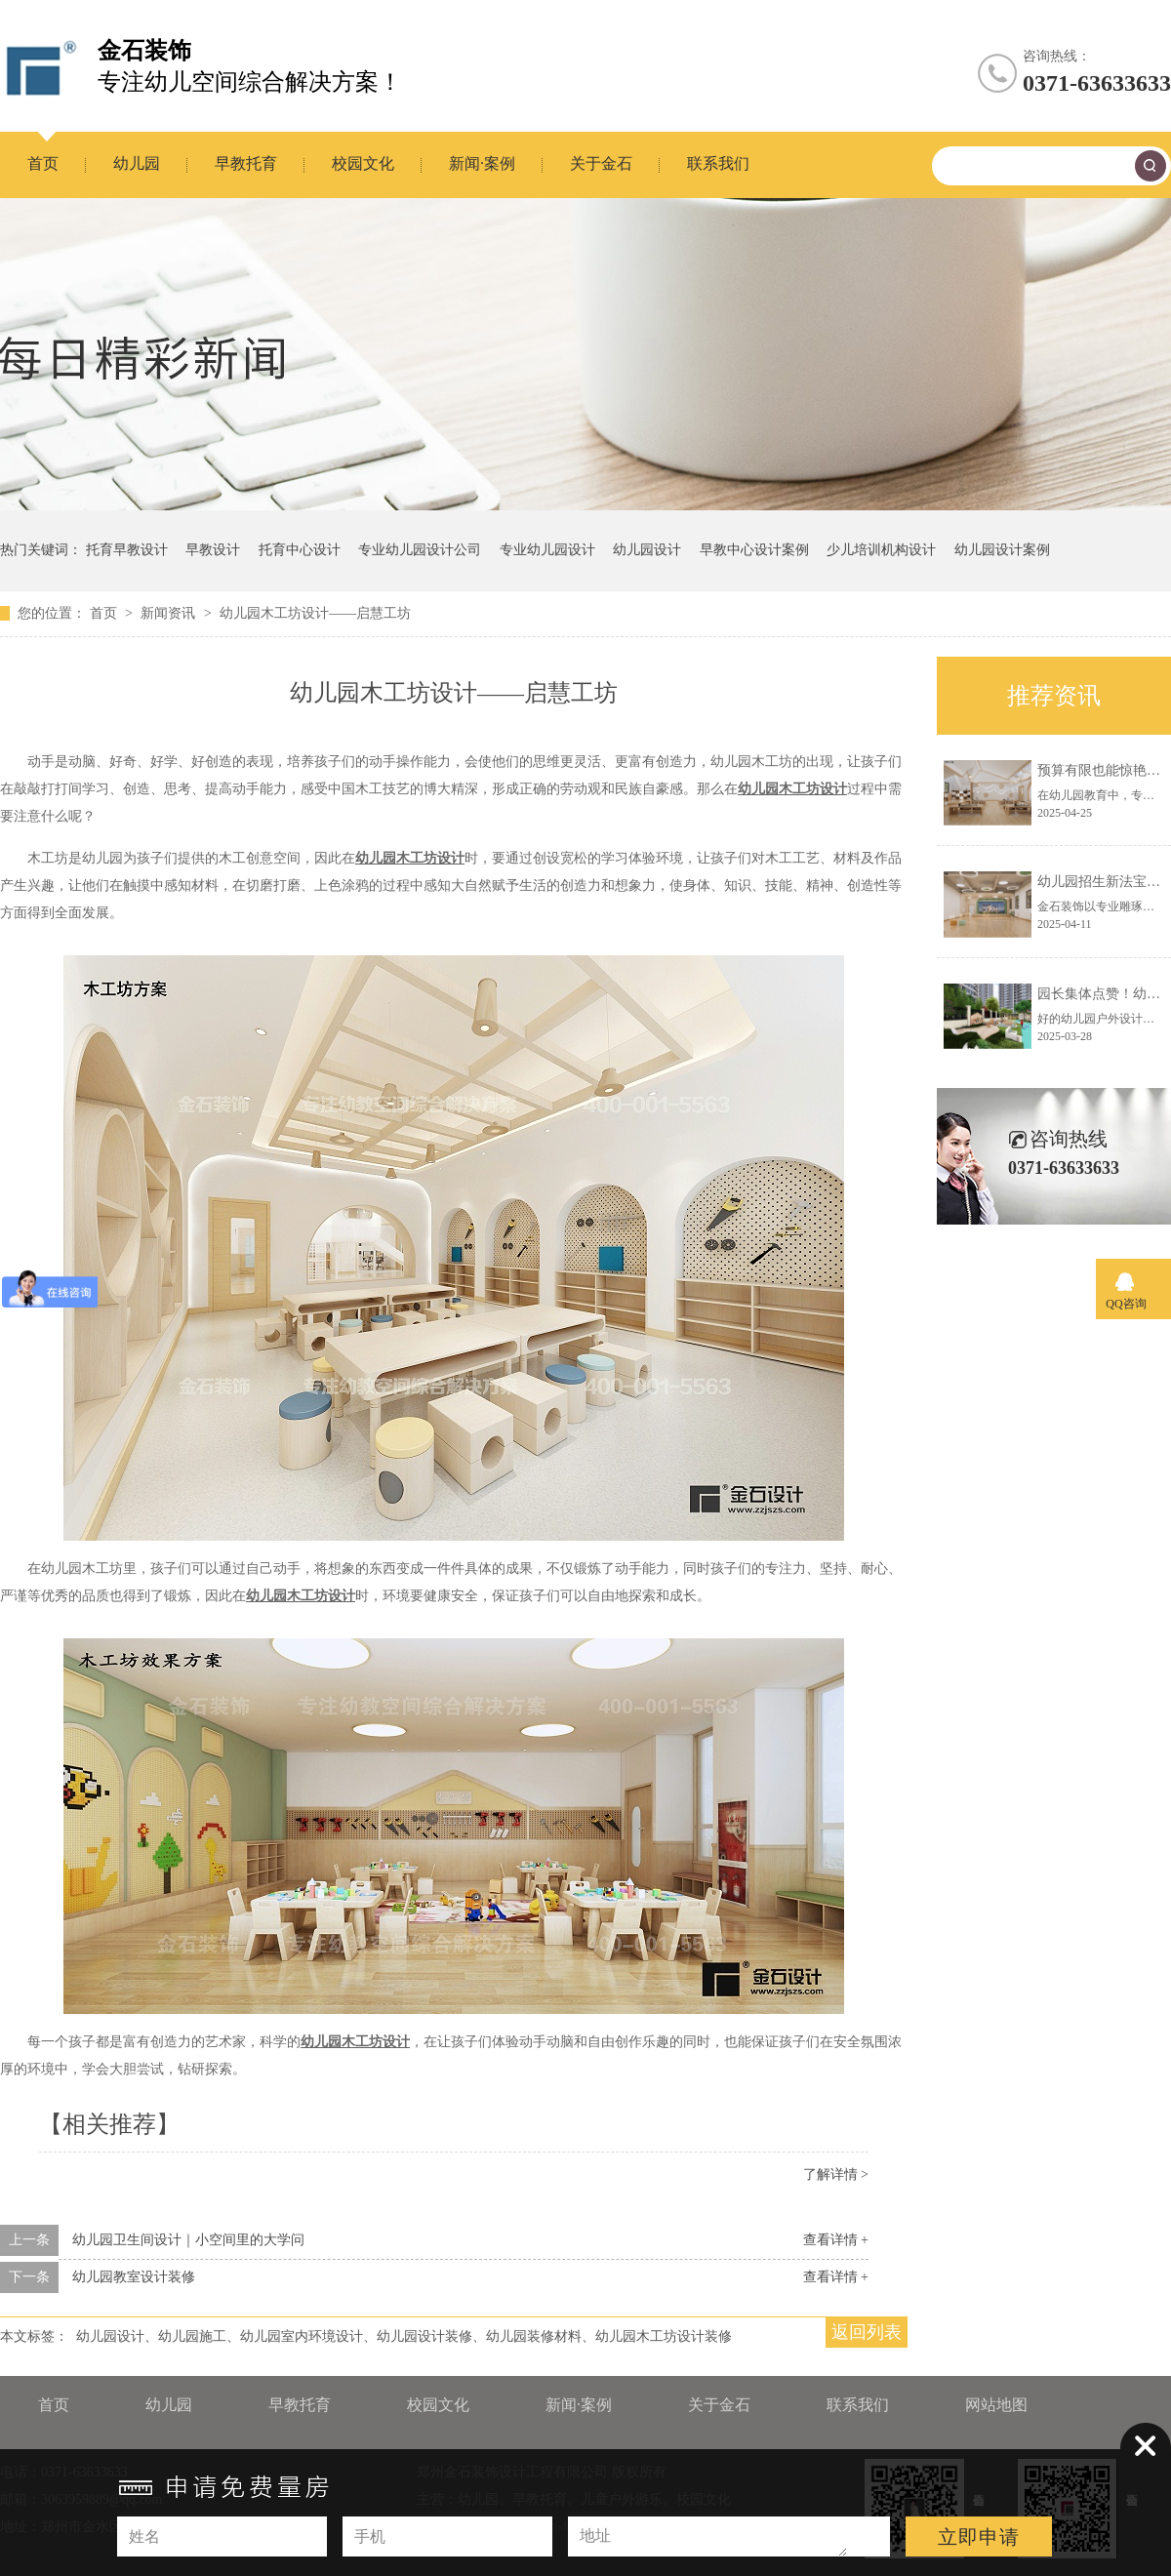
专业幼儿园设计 (547, 550)
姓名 (144, 2536)
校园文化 (363, 163)
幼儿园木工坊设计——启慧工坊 (315, 613)
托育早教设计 (127, 550)
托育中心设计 (300, 550)
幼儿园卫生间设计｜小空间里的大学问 (188, 2240)
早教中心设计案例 (754, 550)
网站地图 (996, 2404)
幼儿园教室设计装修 (133, 2277)
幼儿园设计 (647, 550)
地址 (595, 2535)
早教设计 (212, 550)
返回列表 (866, 2332)
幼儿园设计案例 (1002, 550)
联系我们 (718, 163)
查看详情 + (835, 2240)
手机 (369, 2536)
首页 (43, 163)
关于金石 (601, 163)
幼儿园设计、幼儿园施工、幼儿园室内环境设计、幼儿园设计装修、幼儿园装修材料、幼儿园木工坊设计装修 (404, 2336)
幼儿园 (136, 163)
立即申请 (979, 2537)
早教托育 (246, 163)
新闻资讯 (170, 613)
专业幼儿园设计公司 (419, 550)
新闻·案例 (482, 163)
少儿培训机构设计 (881, 550)
